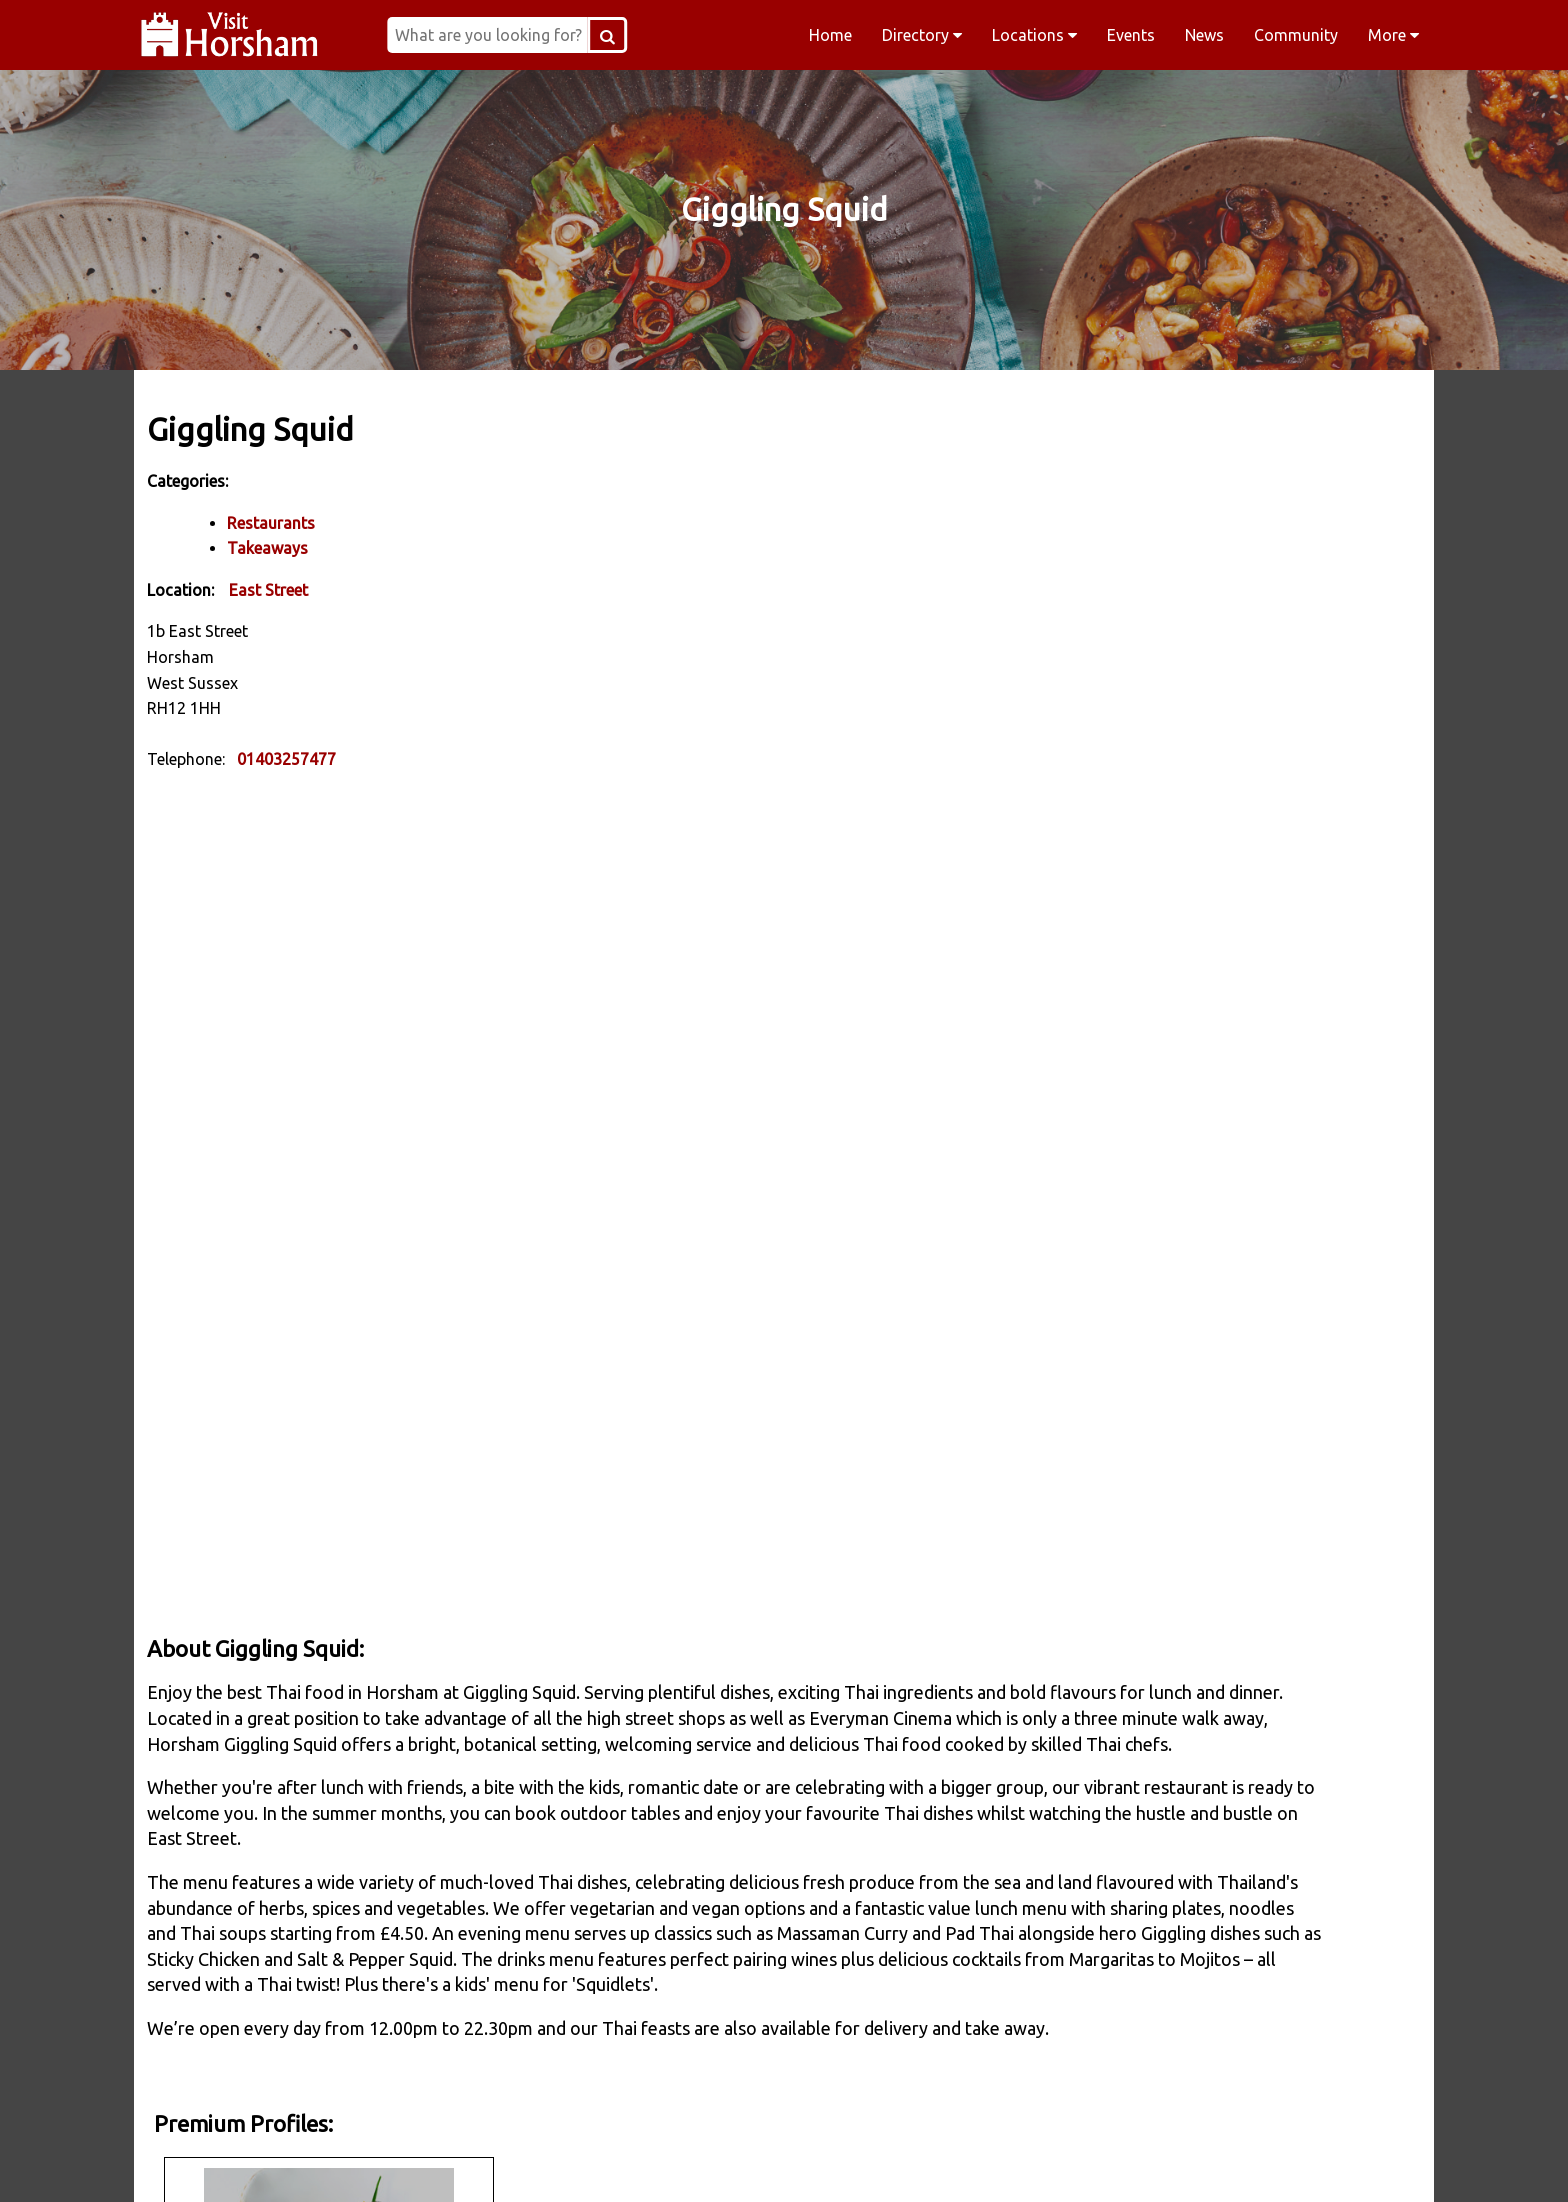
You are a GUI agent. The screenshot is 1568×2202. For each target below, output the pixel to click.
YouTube (1168, 2161)
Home (830, 35)
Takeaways (274, 547)
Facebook (400, 2161)
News (1204, 35)
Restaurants (278, 521)
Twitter (912, 2161)
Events (1131, 35)
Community (1296, 35)
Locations (1034, 35)
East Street (275, 588)
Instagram (656, 2161)
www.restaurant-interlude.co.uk (1239, 706)
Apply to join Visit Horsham (1185, 902)
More (1393, 35)
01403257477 (293, 758)
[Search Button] (734, 35)
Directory (922, 35)
